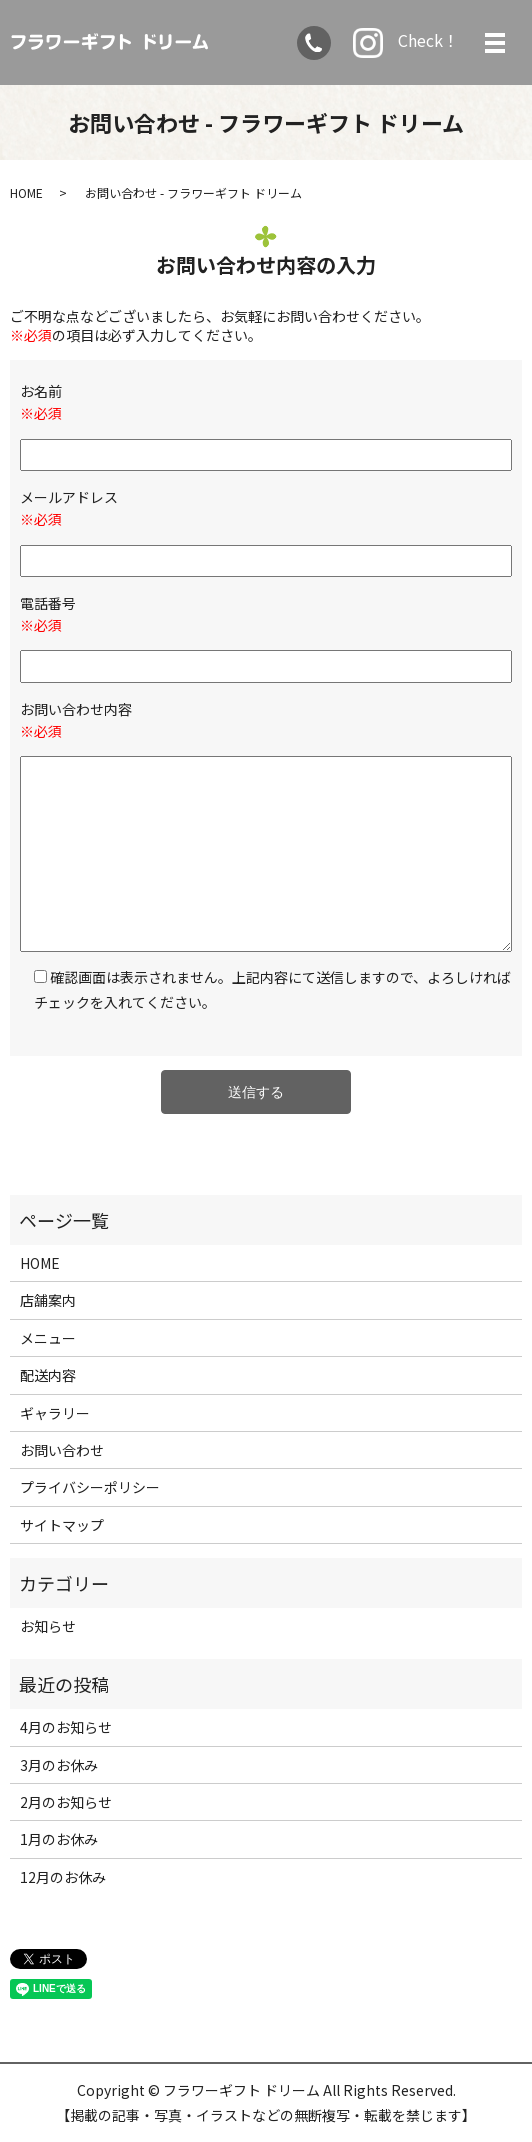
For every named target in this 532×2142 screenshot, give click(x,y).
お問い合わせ (62, 1450)
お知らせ (48, 1626)
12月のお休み (63, 1877)
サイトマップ (62, 1525)
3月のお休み (59, 1765)
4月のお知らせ (66, 1727)
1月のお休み (59, 1839)
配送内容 (48, 1375)
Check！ (406, 43)
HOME (26, 192)
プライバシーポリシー (90, 1487)
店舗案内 (48, 1300)
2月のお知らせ (66, 1802)
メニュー (48, 1338)
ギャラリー (55, 1413)
